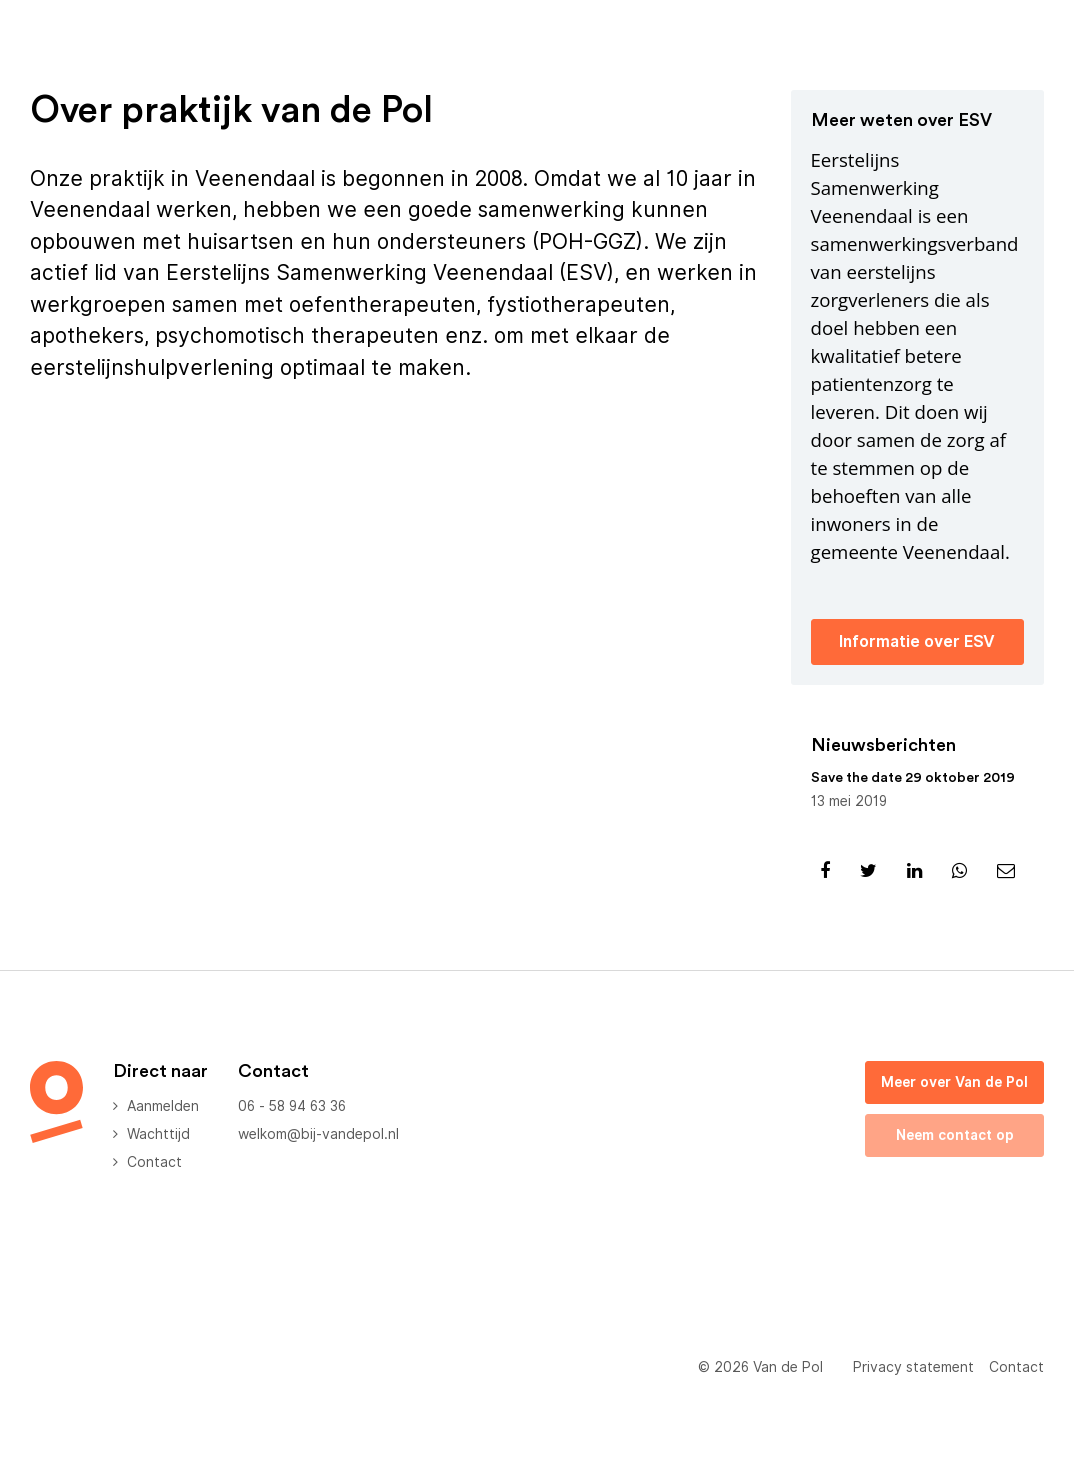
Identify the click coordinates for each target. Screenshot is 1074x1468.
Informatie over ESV (917, 641)
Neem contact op (955, 1135)
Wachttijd (158, 1134)
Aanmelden (163, 1106)
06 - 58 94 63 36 (292, 1106)
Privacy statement (913, 1367)
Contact (154, 1162)
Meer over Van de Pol (954, 1082)
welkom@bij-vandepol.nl (318, 1134)
